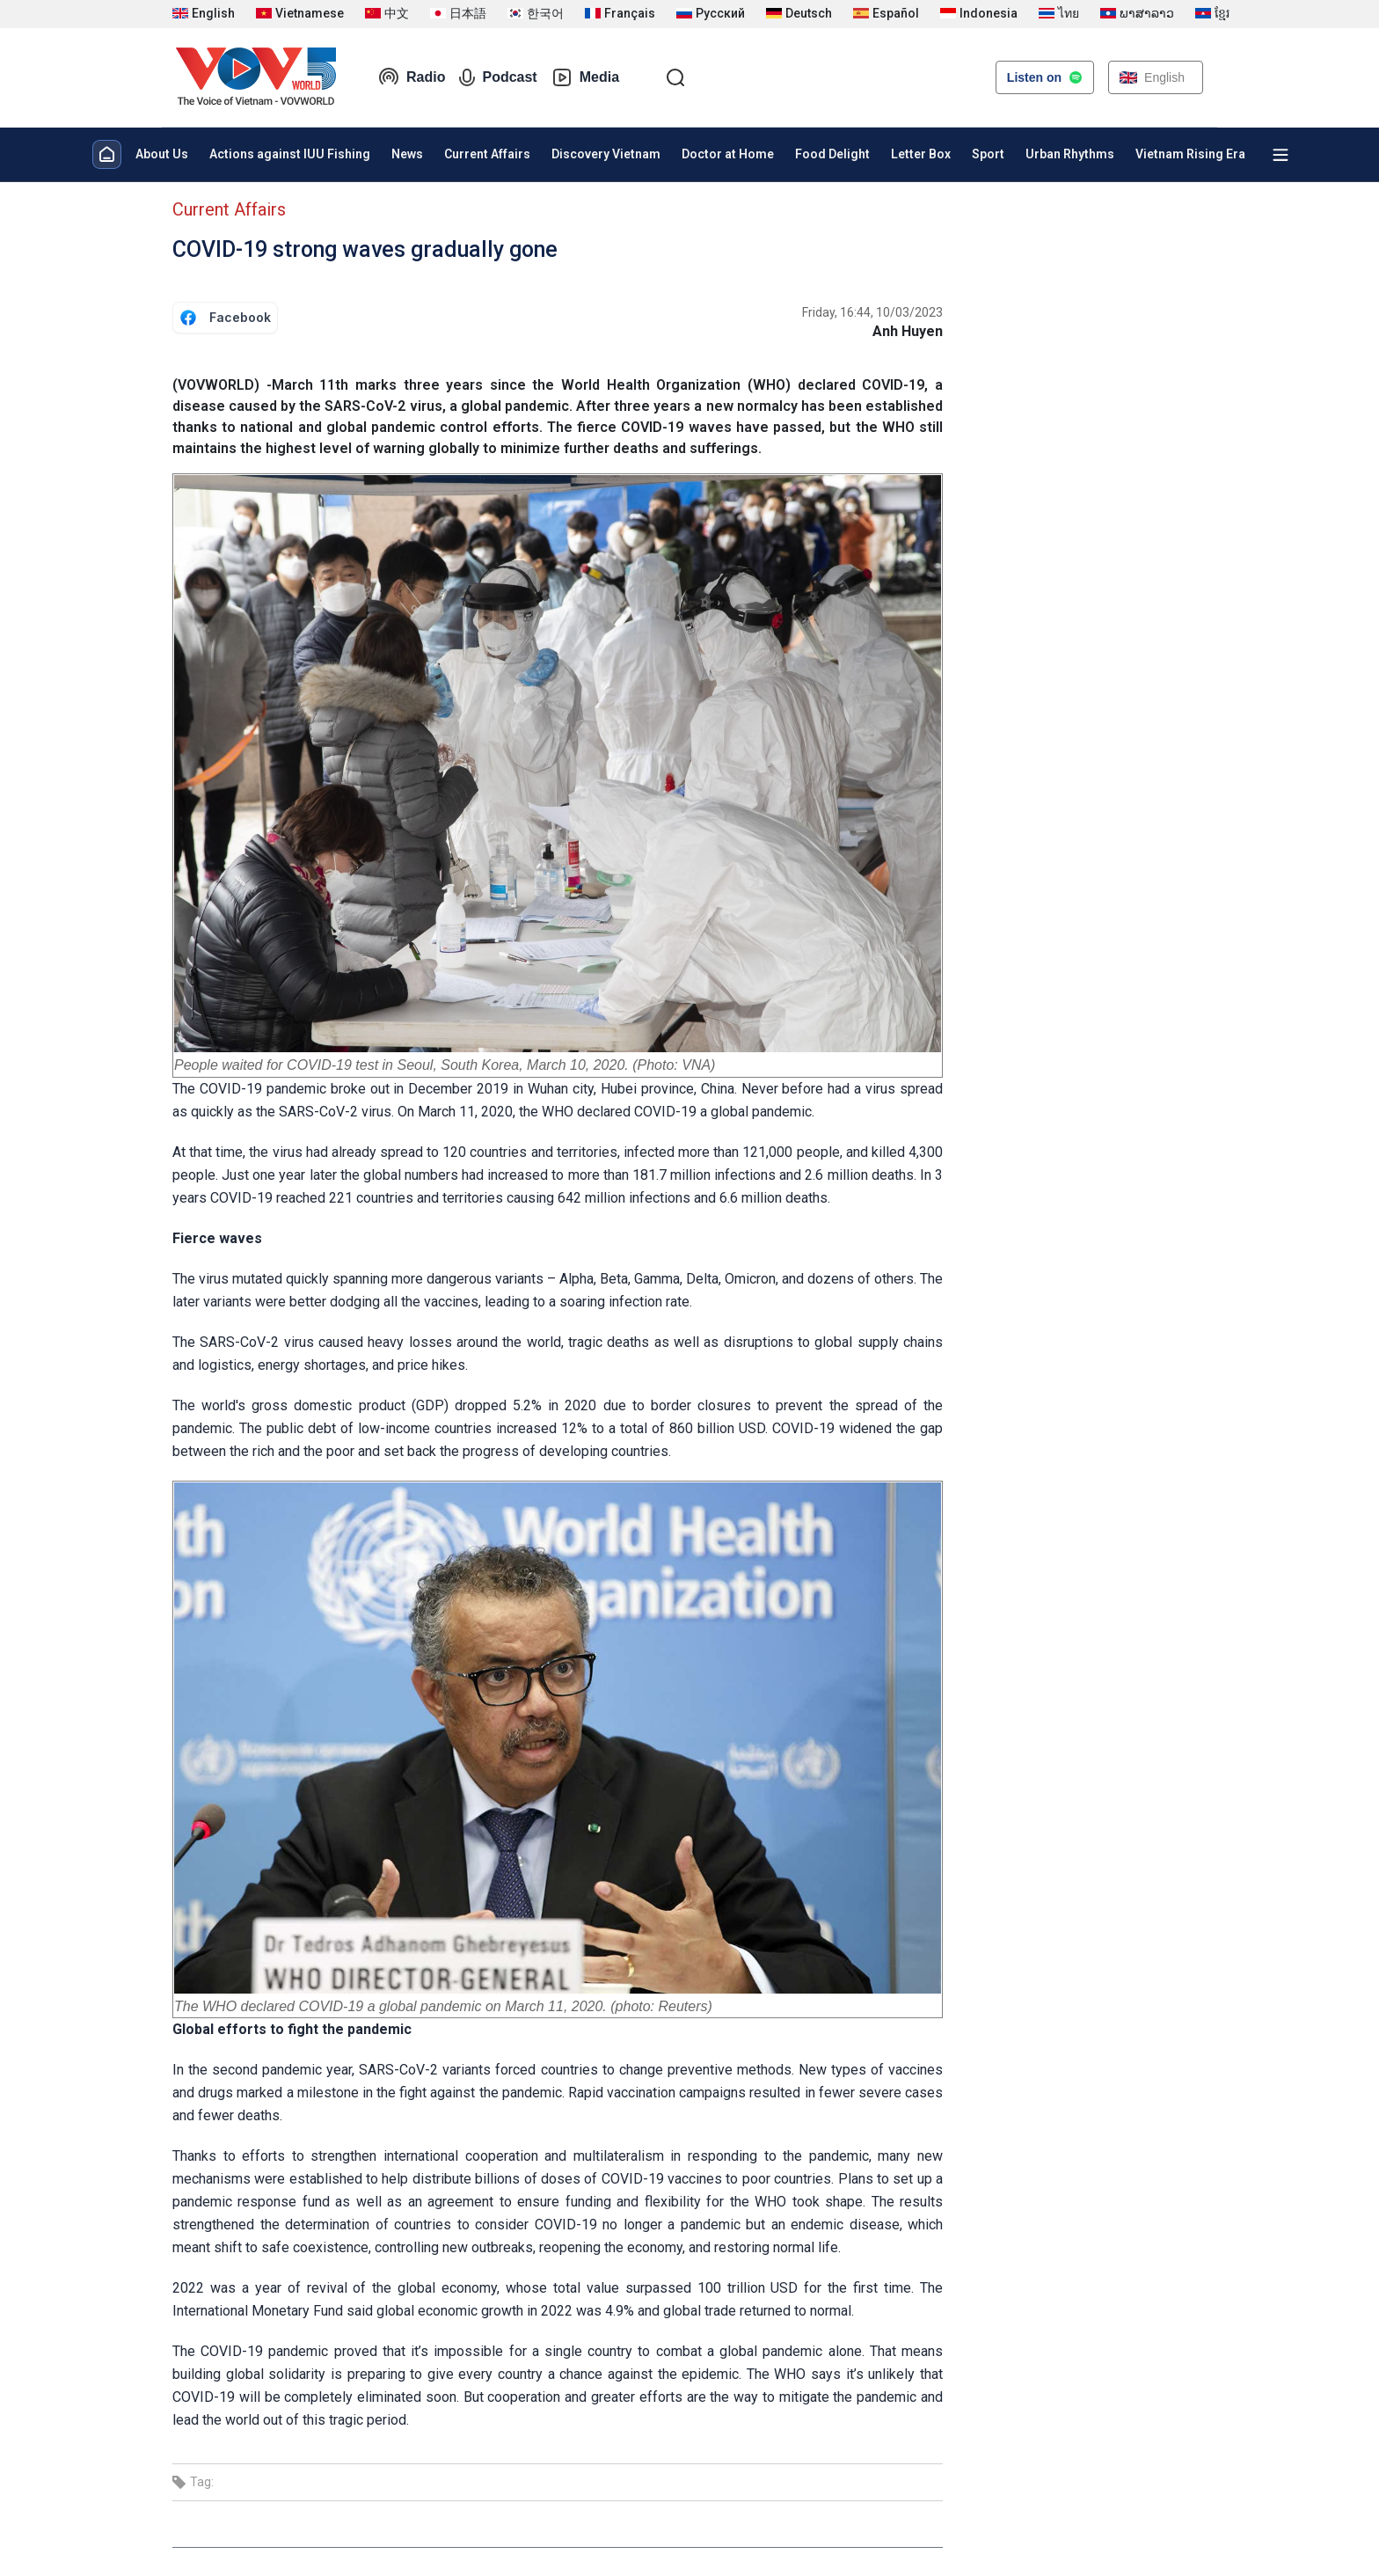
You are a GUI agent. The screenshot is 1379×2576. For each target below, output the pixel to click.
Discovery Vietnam (605, 154)
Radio (411, 77)
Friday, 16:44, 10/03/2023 (872, 312)
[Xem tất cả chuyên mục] (1280, 155)
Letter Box (921, 154)
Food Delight (832, 154)
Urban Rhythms (1069, 154)
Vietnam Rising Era (1190, 154)
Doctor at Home (728, 154)
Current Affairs (487, 154)
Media (585, 77)
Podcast (497, 77)
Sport (988, 154)
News (407, 154)
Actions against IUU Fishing (289, 154)
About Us (161, 154)
